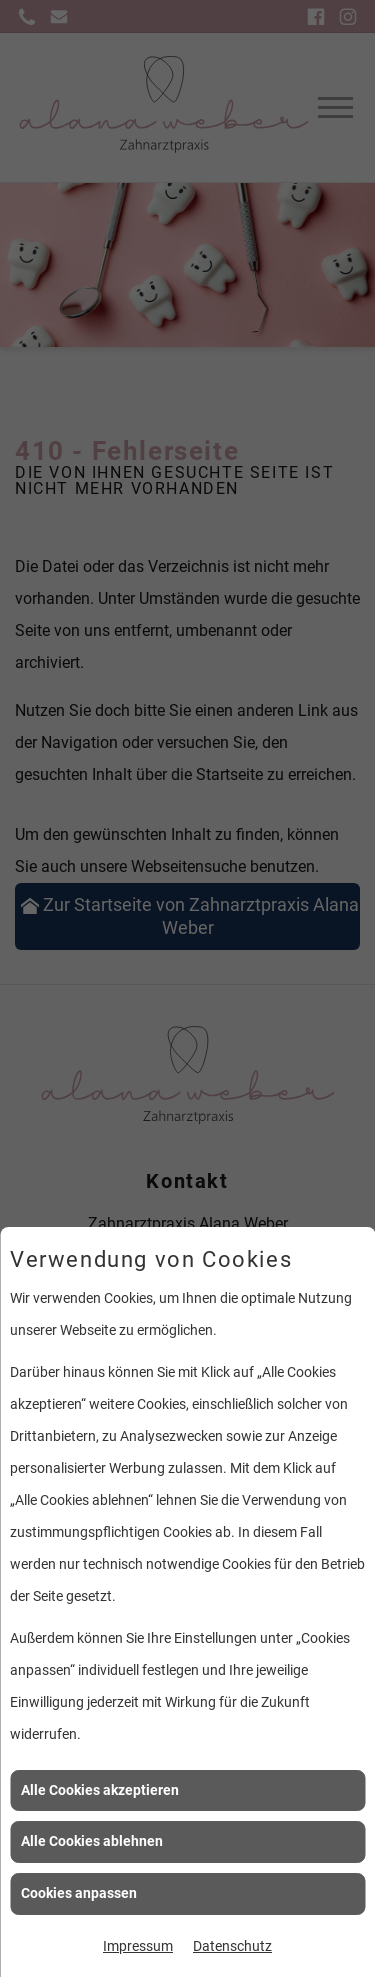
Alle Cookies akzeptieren (100, 1790)
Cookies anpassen (79, 1893)
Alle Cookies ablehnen (92, 1841)
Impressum (138, 1946)
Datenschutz (232, 1946)
